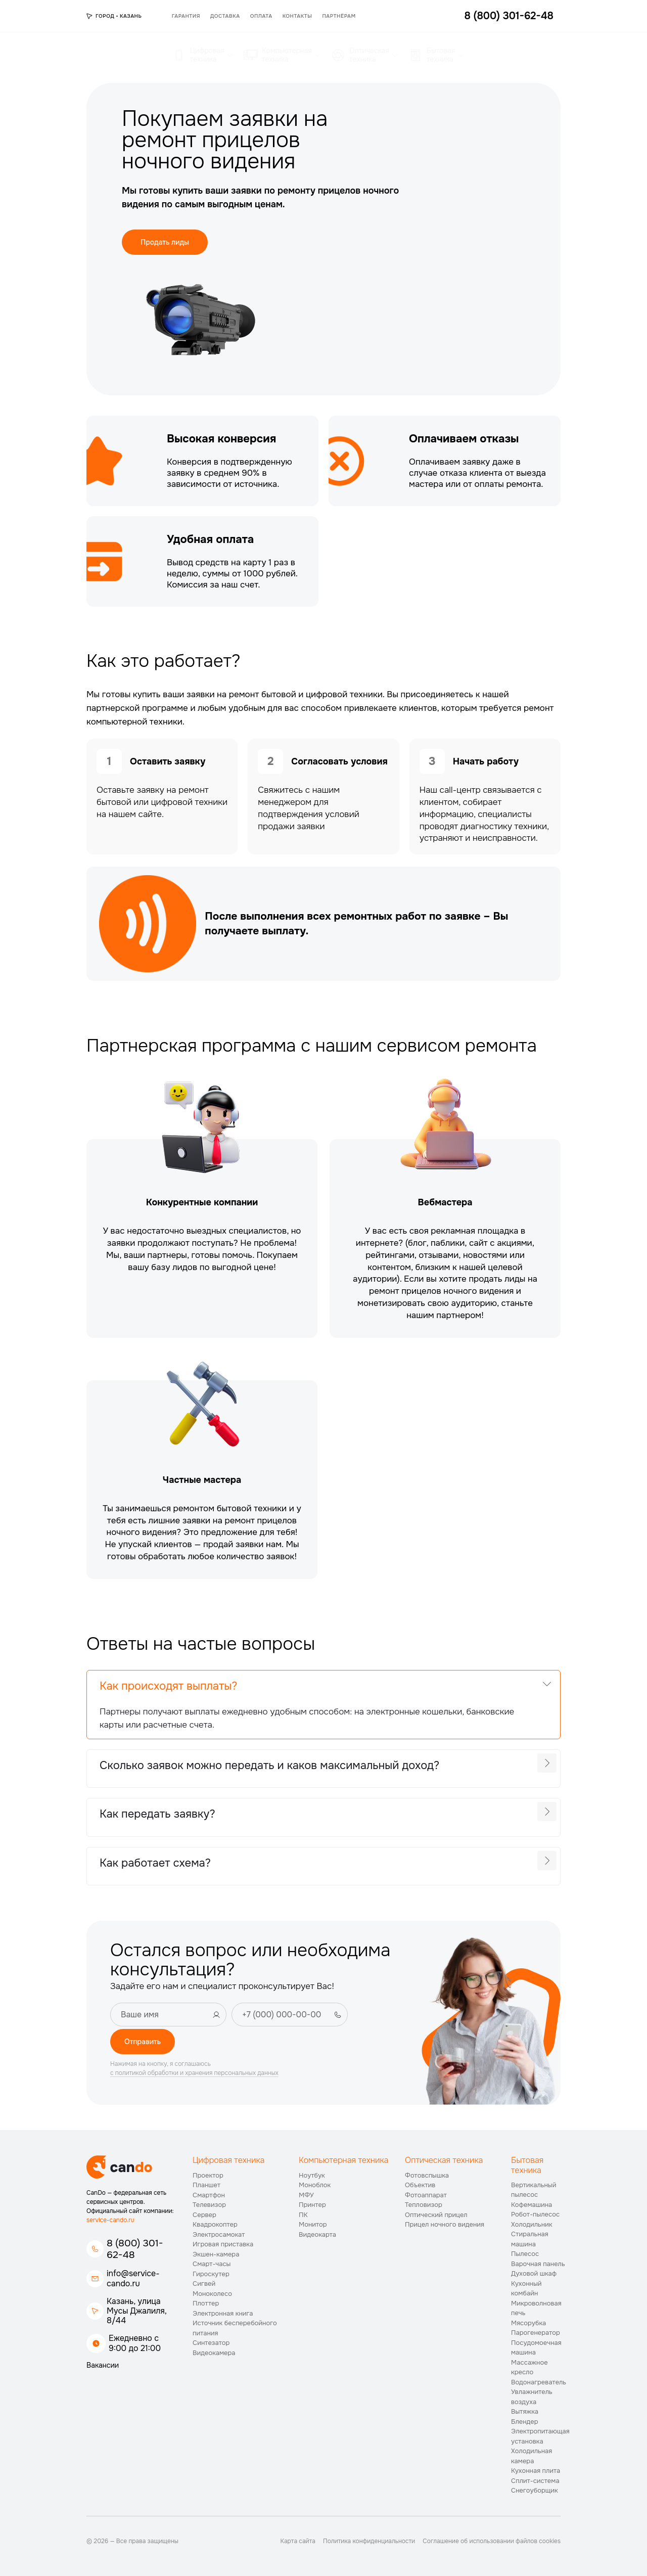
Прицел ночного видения (444, 2224)
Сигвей (204, 2283)
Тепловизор (423, 2204)
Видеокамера (214, 2352)
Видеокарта (317, 2234)
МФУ (306, 2195)
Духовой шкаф (534, 2273)
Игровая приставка (223, 2244)
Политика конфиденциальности (369, 2541)
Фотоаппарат (426, 2195)
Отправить (142, 2041)
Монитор (313, 2224)
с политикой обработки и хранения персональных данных (194, 2073)
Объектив (420, 2185)
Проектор (208, 2175)
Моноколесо (212, 2293)
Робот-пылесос (535, 2214)
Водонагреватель (538, 2382)
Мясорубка (528, 2323)
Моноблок (315, 2185)
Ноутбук (312, 2175)
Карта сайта (298, 2541)
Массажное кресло (529, 2367)
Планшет (206, 2185)
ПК (303, 2214)
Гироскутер (211, 2274)
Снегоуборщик (534, 2490)
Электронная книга (223, 2313)
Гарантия (186, 16)
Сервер (204, 2214)
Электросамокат (219, 2234)
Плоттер (206, 2303)
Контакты (297, 16)
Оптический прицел (436, 2214)
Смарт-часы (211, 2263)
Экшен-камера (216, 2254)
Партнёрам (338, 16)
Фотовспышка (427, 2175)
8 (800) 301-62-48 (135, 2249)
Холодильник (531, 2224)
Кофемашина (531, 2204)
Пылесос (525, 2253)
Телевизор (209, 2204)
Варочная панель (538, 2263)
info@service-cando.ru (133, 2278)
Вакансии (102, 2365)
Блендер (524, 2421)
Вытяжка (524, 2411)
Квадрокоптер (215, 2224)
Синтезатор (211, 2342)
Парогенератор (535, 2332)
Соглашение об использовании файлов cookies (492, 2541)
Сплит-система (535, 2480)
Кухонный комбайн (526, 2288)
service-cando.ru (110, 2220)
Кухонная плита (535, 2470)
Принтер (312, 2204)
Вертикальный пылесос (533, 2190)
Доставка (225, 16)
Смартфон (209, 2195)
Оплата (261, 16)
